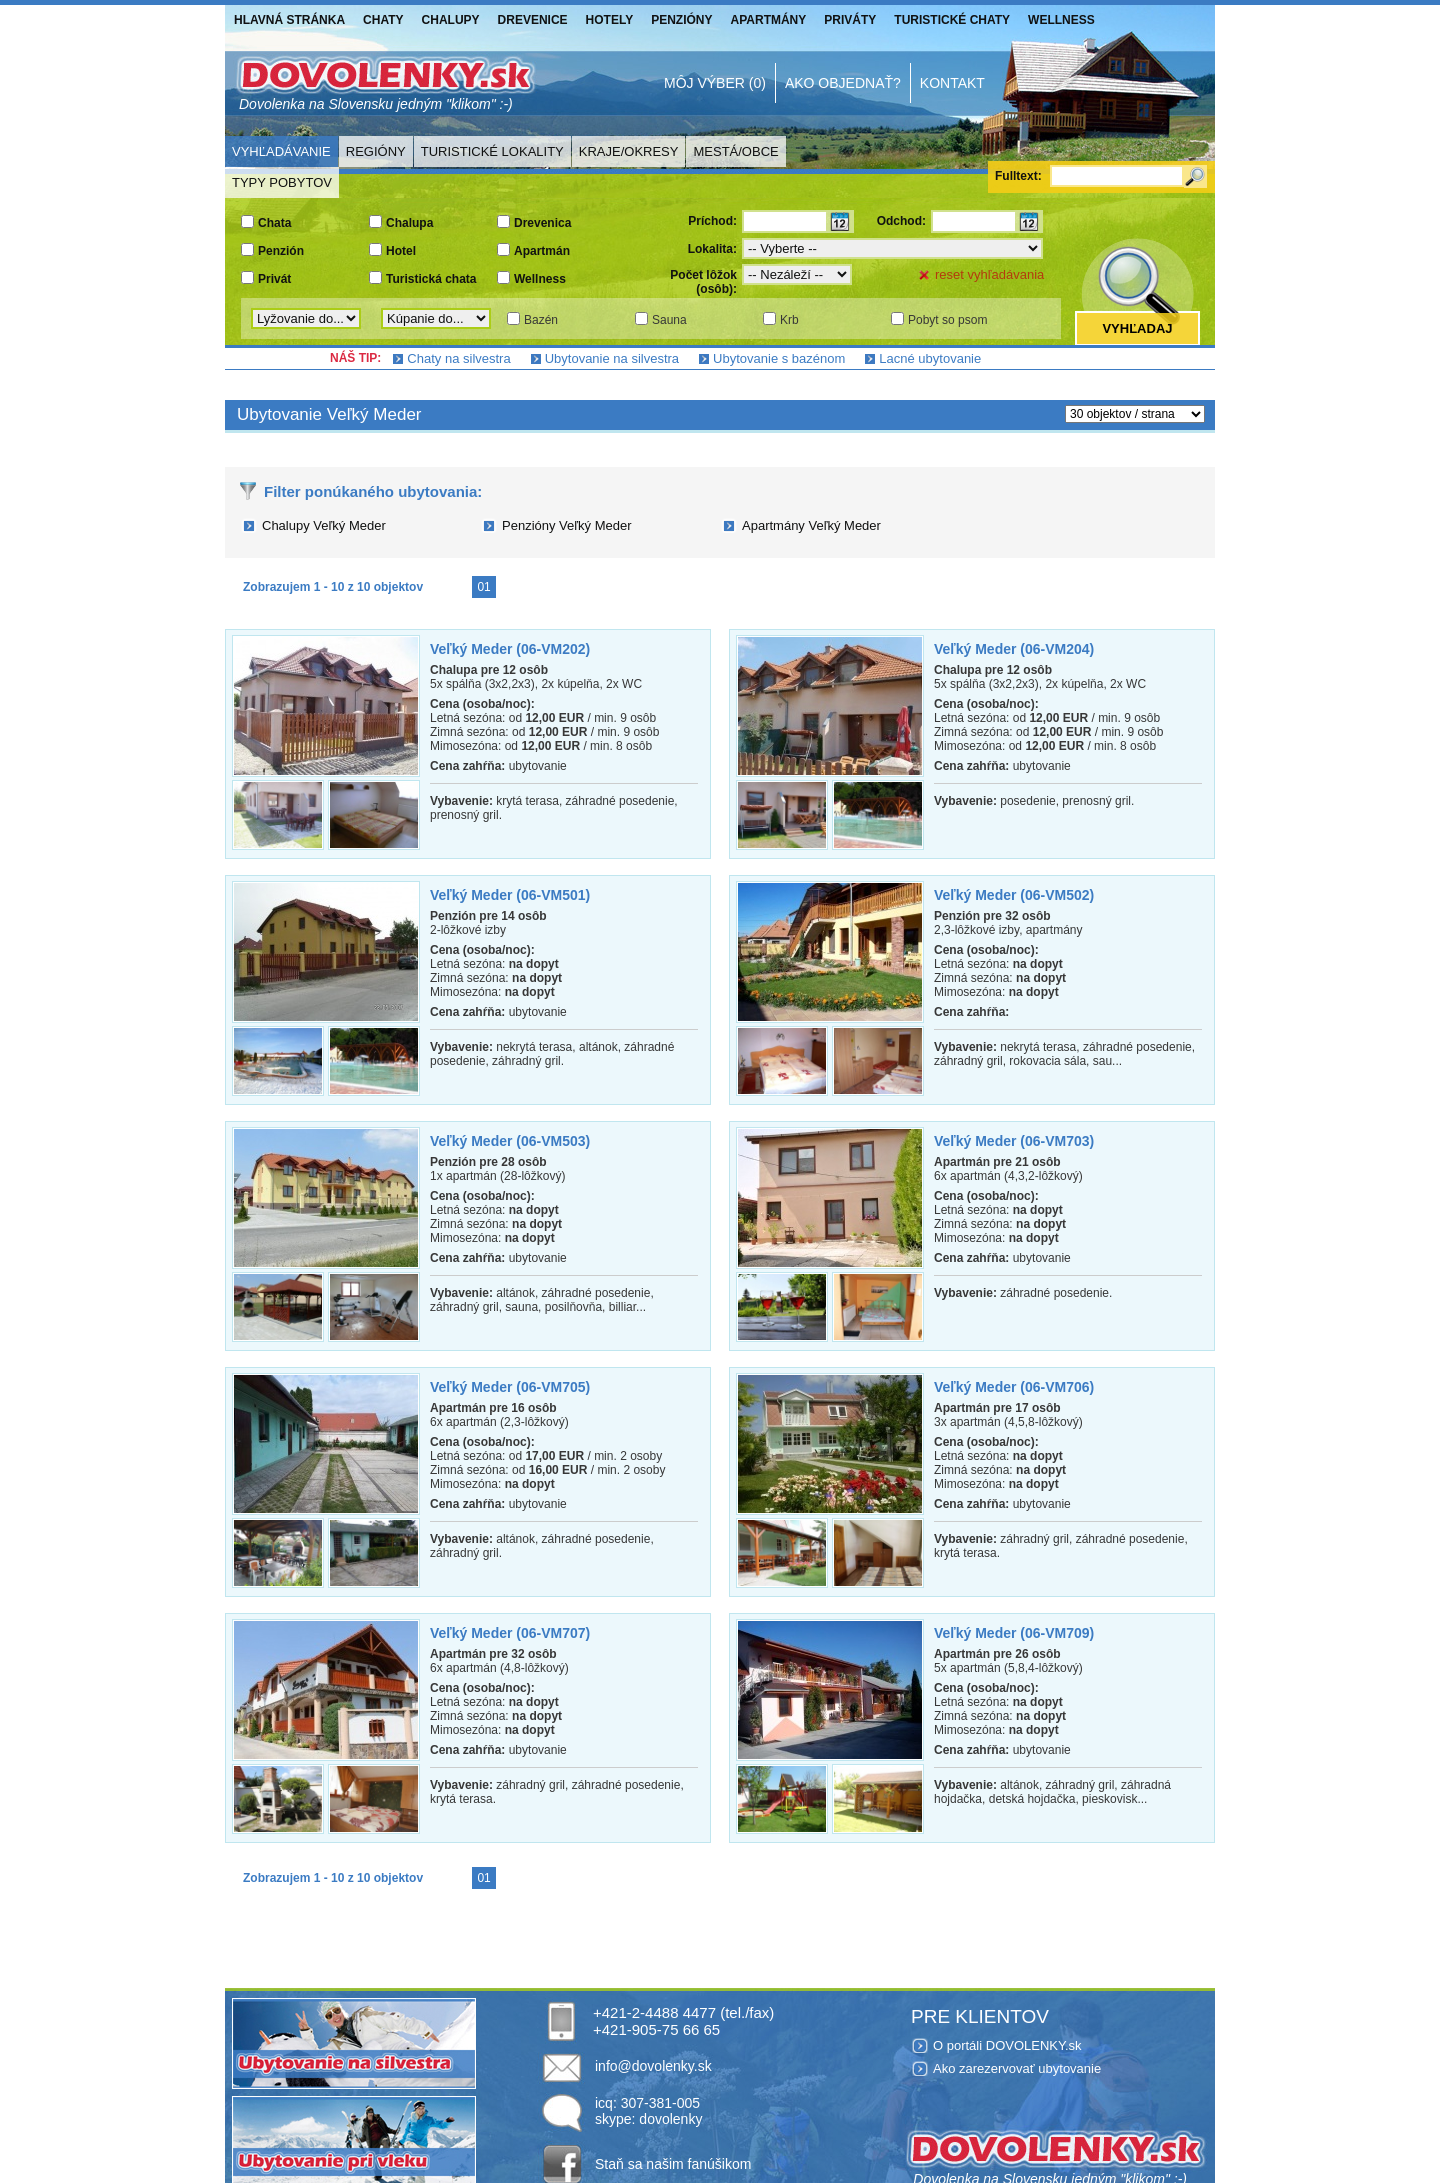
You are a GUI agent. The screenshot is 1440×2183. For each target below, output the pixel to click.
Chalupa (409, 223)
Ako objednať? (843, 83)
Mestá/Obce (735, 151)
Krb (789, 320)
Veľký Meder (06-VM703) (1014, 1141)
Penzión (281, 251)
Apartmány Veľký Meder (811, 525)
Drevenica (542, 223)
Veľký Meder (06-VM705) (510, 1387)
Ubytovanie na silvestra (612, 358)
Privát (274, 279)
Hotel (401, 251)
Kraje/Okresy (629, 151)
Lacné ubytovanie (930, 358)
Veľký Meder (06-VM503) (510, 1141)
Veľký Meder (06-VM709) (1014, 1633)
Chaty (383, 20)
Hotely (610, 20)
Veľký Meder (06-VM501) (510, 895)
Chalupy (451, 20)
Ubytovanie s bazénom (779, 358)
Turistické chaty (952, 20)
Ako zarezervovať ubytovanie (1017, 2068)
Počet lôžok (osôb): (703, 282)
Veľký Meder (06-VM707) (510, 1633)
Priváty (850, 20)
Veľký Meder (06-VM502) (1014, 895)
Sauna (669, 320)
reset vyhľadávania (989, 274)
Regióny (376, 151)
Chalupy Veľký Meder (324, 525)
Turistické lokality (492, 151)
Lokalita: (712, 249)
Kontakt (952, 83)
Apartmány (769, 20)
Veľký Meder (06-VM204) (1014, 649)
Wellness (1061, 20)
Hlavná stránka (289, 20)
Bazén (541, 320)
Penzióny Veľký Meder (567, 525)
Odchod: (901, 221)
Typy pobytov (282, 182)
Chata (274, 223)
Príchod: (712, 221)
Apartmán (542, 251)
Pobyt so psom (947, 320)
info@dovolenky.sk (653, 2066)
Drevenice (533, 20)
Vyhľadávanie (281, 151)
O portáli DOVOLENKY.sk (1007, 2045)
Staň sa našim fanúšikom (673, 2164)
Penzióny (681, 20)
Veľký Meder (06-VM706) (1014, 1387)
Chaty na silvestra (458, 358)
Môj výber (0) (715, 83)
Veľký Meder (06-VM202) (510, 649)
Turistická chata (431, 279)
